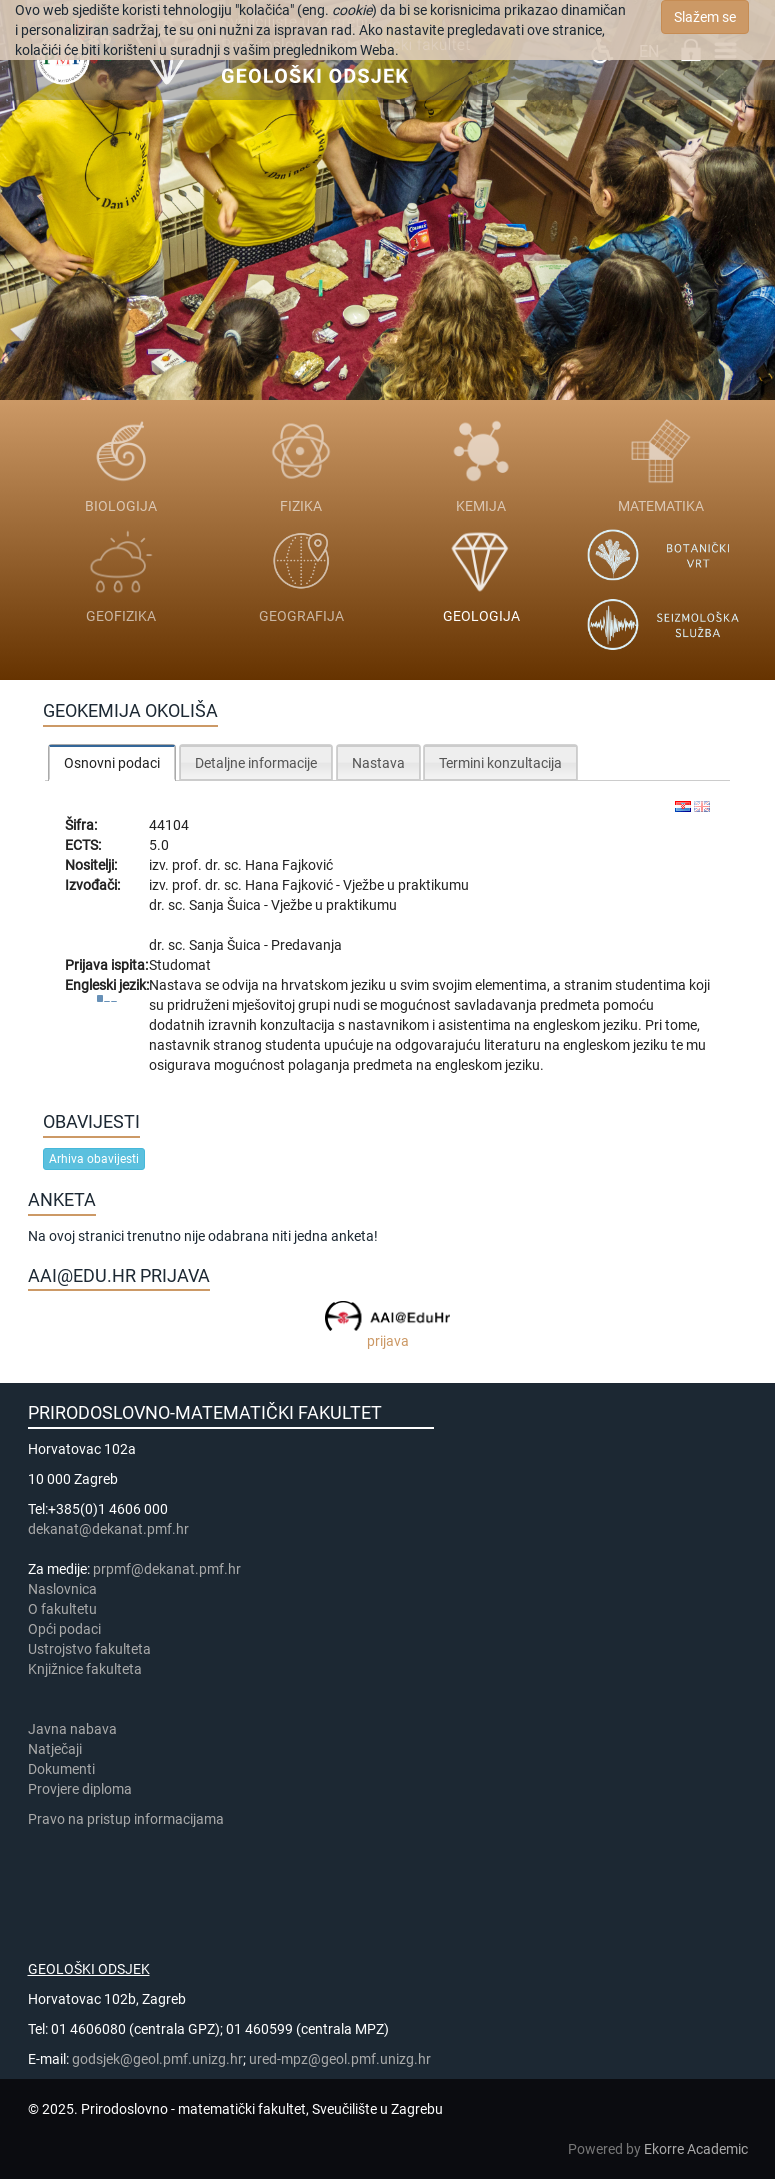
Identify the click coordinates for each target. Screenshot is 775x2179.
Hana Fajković (289, 865)
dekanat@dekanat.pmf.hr (108, 1529)
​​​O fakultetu (62, 1609)
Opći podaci (64, 1629)
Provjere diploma (80, 1789)
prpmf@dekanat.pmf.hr (167, 1569)
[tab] (112, 762)
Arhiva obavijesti (94, 1159)
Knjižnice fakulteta (85, 1669)
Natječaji (55, 1749)
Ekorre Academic (696, 2149)
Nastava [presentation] (378, 763)
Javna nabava (72, 1729)
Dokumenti (61, 1769)
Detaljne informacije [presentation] (256, 763)
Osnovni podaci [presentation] (112, 763)
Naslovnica (62, 1589)
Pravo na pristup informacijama (129, 1819)
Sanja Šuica (226, 905)
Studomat (180, 965)
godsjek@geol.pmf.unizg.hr (157, 2059)
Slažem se (705, 17)
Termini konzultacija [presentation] (500, 763)
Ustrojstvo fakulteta (89, 1649)
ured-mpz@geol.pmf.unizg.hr (340, 2059)
